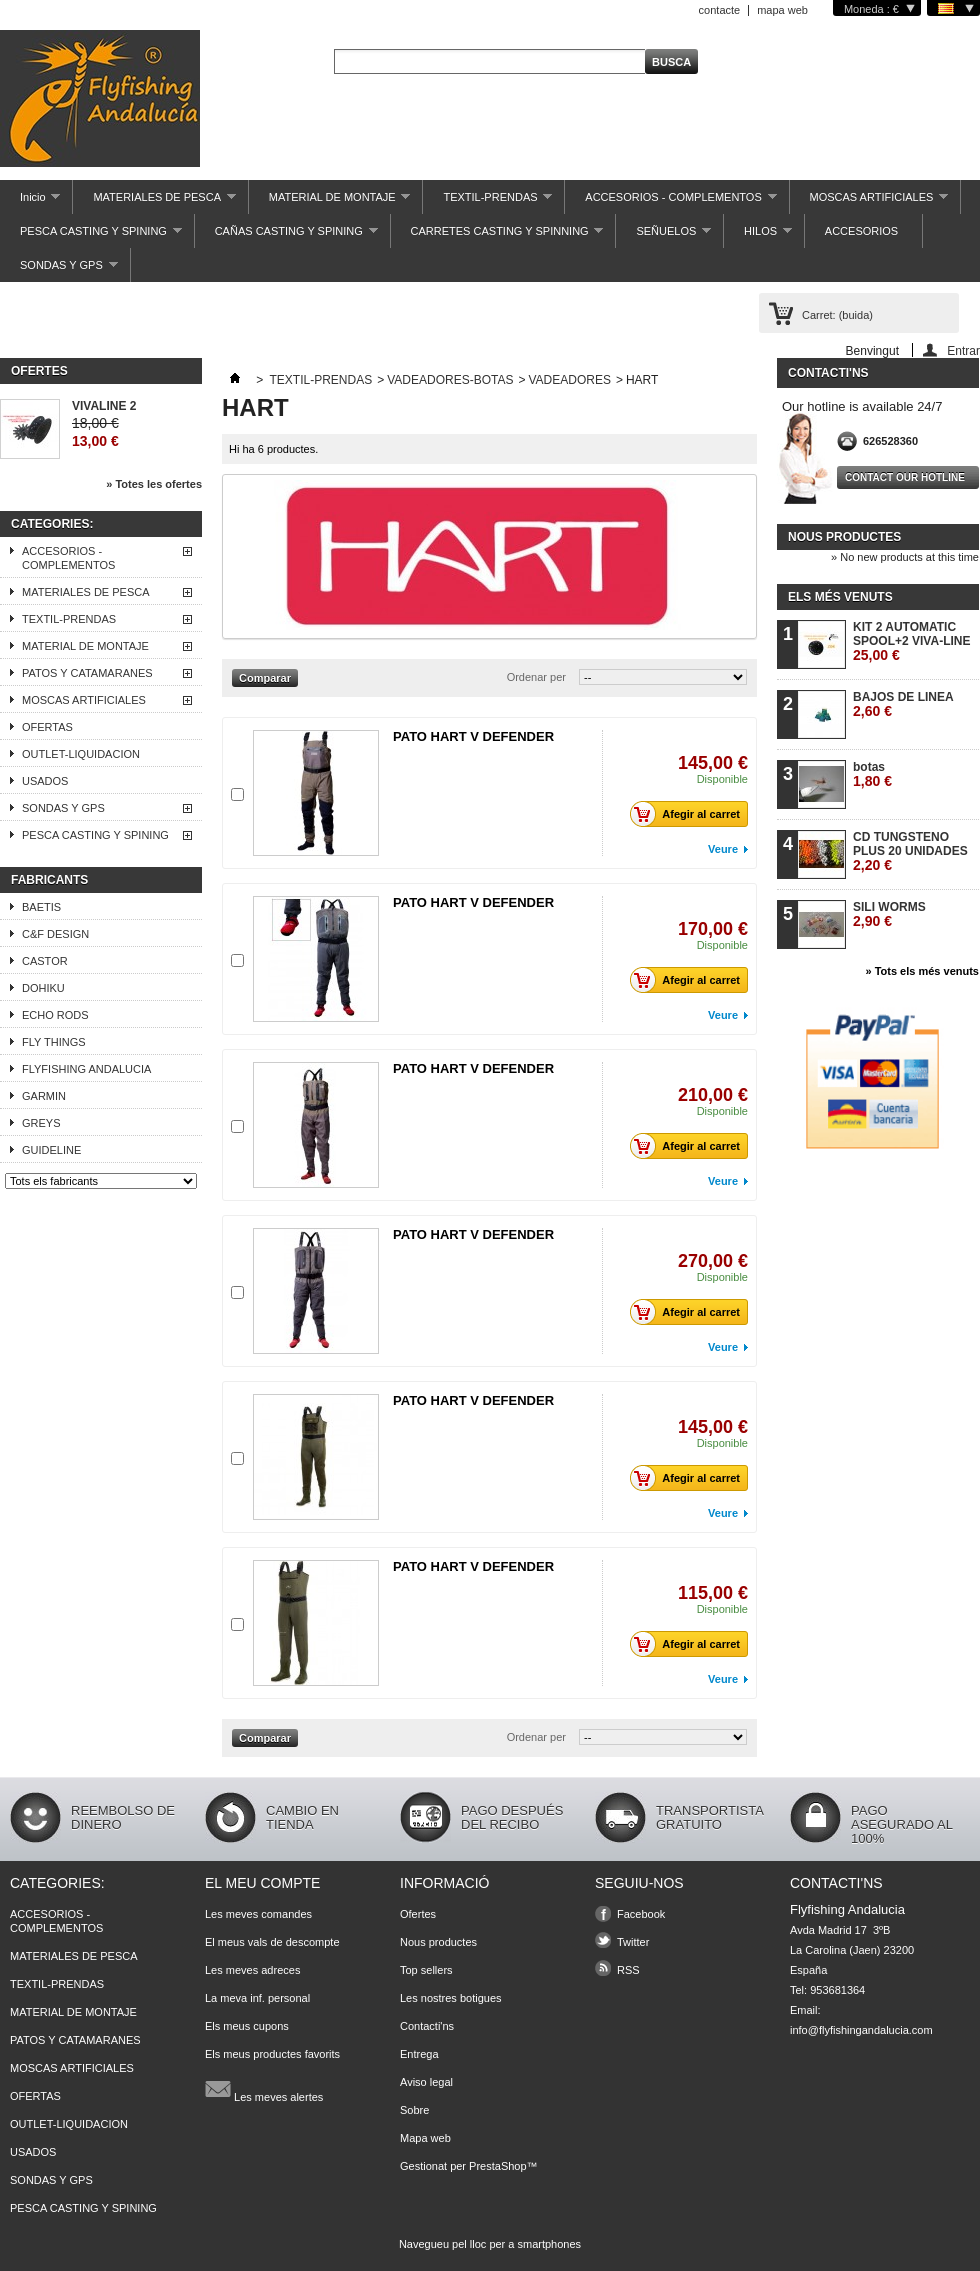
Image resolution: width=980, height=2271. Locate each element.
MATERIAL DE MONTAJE (330, 202)
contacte (720, 10)
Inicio (30, 202)
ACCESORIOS (861, 231)
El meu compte (262, 1883)
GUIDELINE (51, 1150)
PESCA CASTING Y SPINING (91, 236)
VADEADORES (569, 380)
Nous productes (844, 537)
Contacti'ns (427, 2026)
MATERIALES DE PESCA (154, 202)
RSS (628, 1970)
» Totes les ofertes (154, 484)
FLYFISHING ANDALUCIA (86, 1069)
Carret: (837, 315)
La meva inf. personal (257, 1998)
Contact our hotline (905, 477)
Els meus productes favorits (272, 2054)
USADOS (45, 781)
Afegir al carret (690, 814)
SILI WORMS (889, 914)
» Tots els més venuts (922, 971)
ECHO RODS (55, 1015)
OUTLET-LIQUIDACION (81, 754)
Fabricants (49, 880)
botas (872, 774)
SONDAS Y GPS (59, 270)
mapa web (782, 10)
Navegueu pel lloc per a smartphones (490, 2244)
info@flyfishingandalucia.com (861, 2030)
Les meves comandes (258, 1914)
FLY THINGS (54, 1042)
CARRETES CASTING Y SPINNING (497, 236)
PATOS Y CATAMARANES (87, 673)
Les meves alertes (264, 2089)
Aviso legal (426, 2082)
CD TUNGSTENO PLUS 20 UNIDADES (910, 851)
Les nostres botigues (451, 1998)
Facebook (641, 1914)
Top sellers (426, 1970)
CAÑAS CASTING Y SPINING (286, 236)
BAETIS (41, 907)
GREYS (41, 1123)
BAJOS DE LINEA (903, 704)
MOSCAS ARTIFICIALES (869, 202)
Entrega (419, 2054)
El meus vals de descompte (272, 1942)
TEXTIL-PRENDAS (487, 202)
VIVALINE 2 (104, 406)
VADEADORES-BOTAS (450, 380)
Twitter (633, 1942)
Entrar (963, 350)
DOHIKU (43, 988)
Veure (723, 849)
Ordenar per (536, 677)
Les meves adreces (252, 1970)
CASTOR (45, 961)
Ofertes (39, 371)
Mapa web (425, 2138)
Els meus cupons (247, 2026)
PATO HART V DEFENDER (473, 736)
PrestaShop (497, 2166)
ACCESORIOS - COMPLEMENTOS (670, 202)
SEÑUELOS (663, 236)
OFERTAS (47, 727)
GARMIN (44, 1096)
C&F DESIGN (55, 934)
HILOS (758, 236)
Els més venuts (840, 597)
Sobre (414, 2110)
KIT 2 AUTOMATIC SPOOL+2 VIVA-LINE (911, 641)
